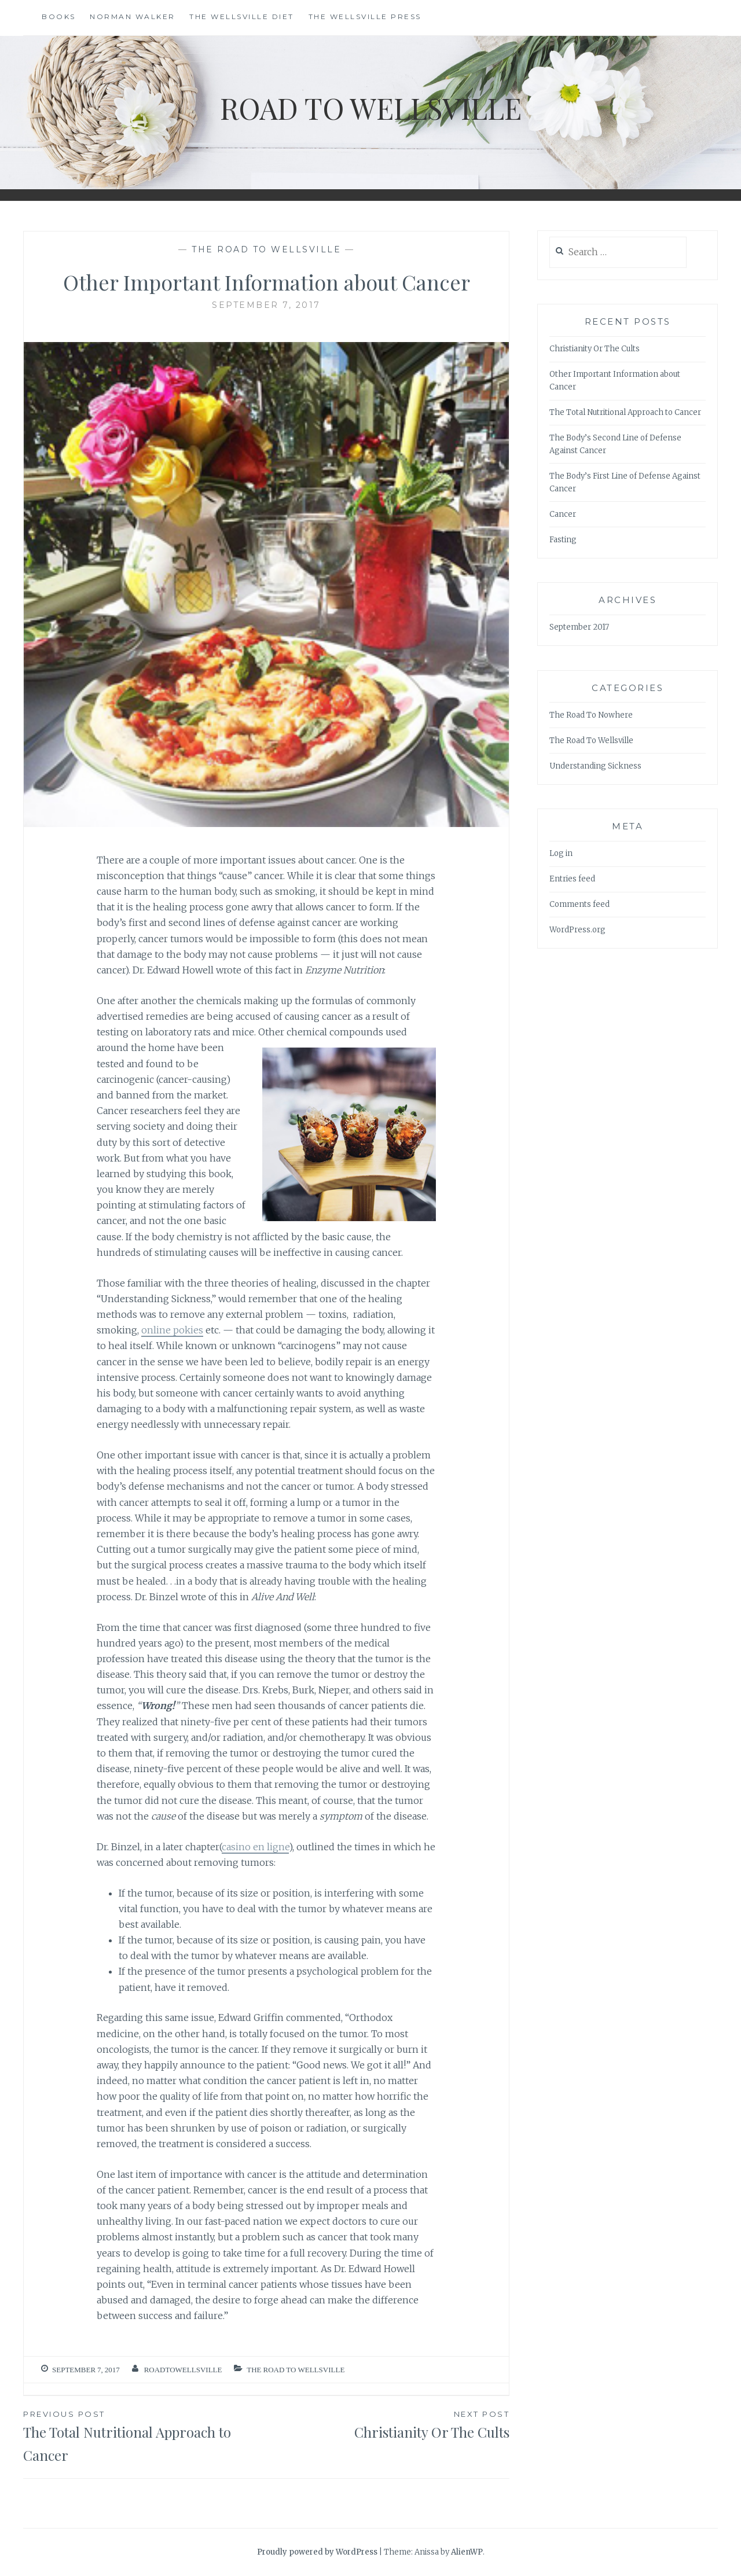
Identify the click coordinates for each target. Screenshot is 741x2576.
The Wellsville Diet (241, 16)
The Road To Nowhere (591, 715)
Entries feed (572, 879)
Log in (561, 853)
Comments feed (579, 904)
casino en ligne (255, 1847)
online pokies (172, 1330)
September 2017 (579, 627)
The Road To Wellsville (266, 249)
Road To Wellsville (371, 108)
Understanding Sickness (595, 766)
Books (59, 16)
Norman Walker (132, 16)
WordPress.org (577, 930)
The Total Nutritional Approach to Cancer (144, 2436)
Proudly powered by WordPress (317, 2552)
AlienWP (467, 2552)
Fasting (563, 540)
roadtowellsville (183, 2369)
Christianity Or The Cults (387, 2424)
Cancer (562, 514)
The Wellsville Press (365, 16)
